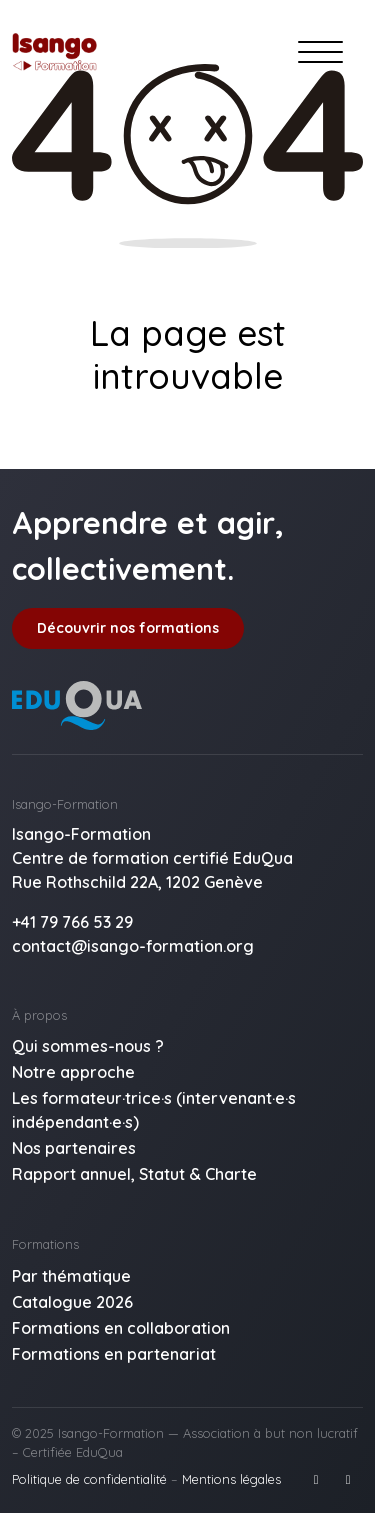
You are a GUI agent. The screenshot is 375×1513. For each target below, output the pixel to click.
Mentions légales (231, 1479)
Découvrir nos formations (128, 628)
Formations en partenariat (114, 1354)
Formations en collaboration (121, 1328)
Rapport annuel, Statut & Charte (134, 1174)
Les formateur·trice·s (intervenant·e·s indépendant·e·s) (154, 1110)
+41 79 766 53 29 (72, 922)
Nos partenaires (74, 1148)
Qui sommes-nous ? (88, 1046)
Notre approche (73, 1072)
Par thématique (71, 1276)
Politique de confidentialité (89, 1479)
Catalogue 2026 (72, 1302)
